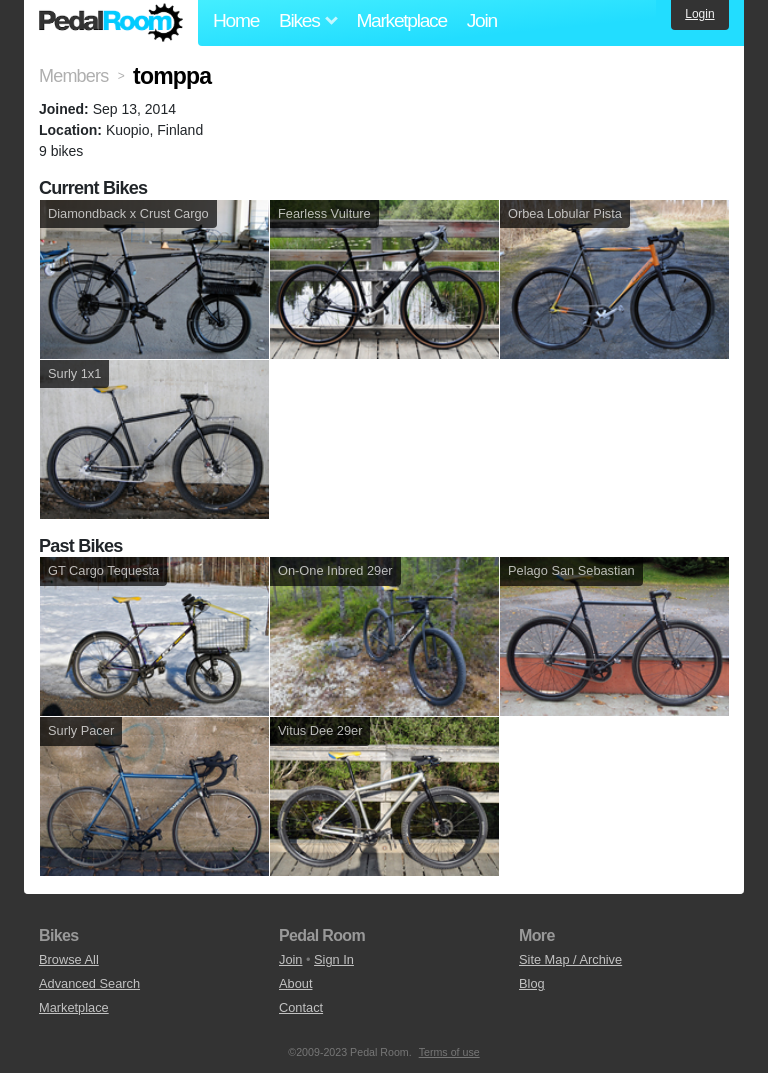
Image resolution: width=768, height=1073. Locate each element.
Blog (532, 983)
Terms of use (449, 1052)
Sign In (334, 959)
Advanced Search (89, 983)
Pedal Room (111, 23)
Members (73, 76)
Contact (301, 1007)
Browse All (69, 959)
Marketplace (401, 20)
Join (482, 20)
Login (699, 14)
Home (236, 20)
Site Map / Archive (570, 959)
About (295, 983)
